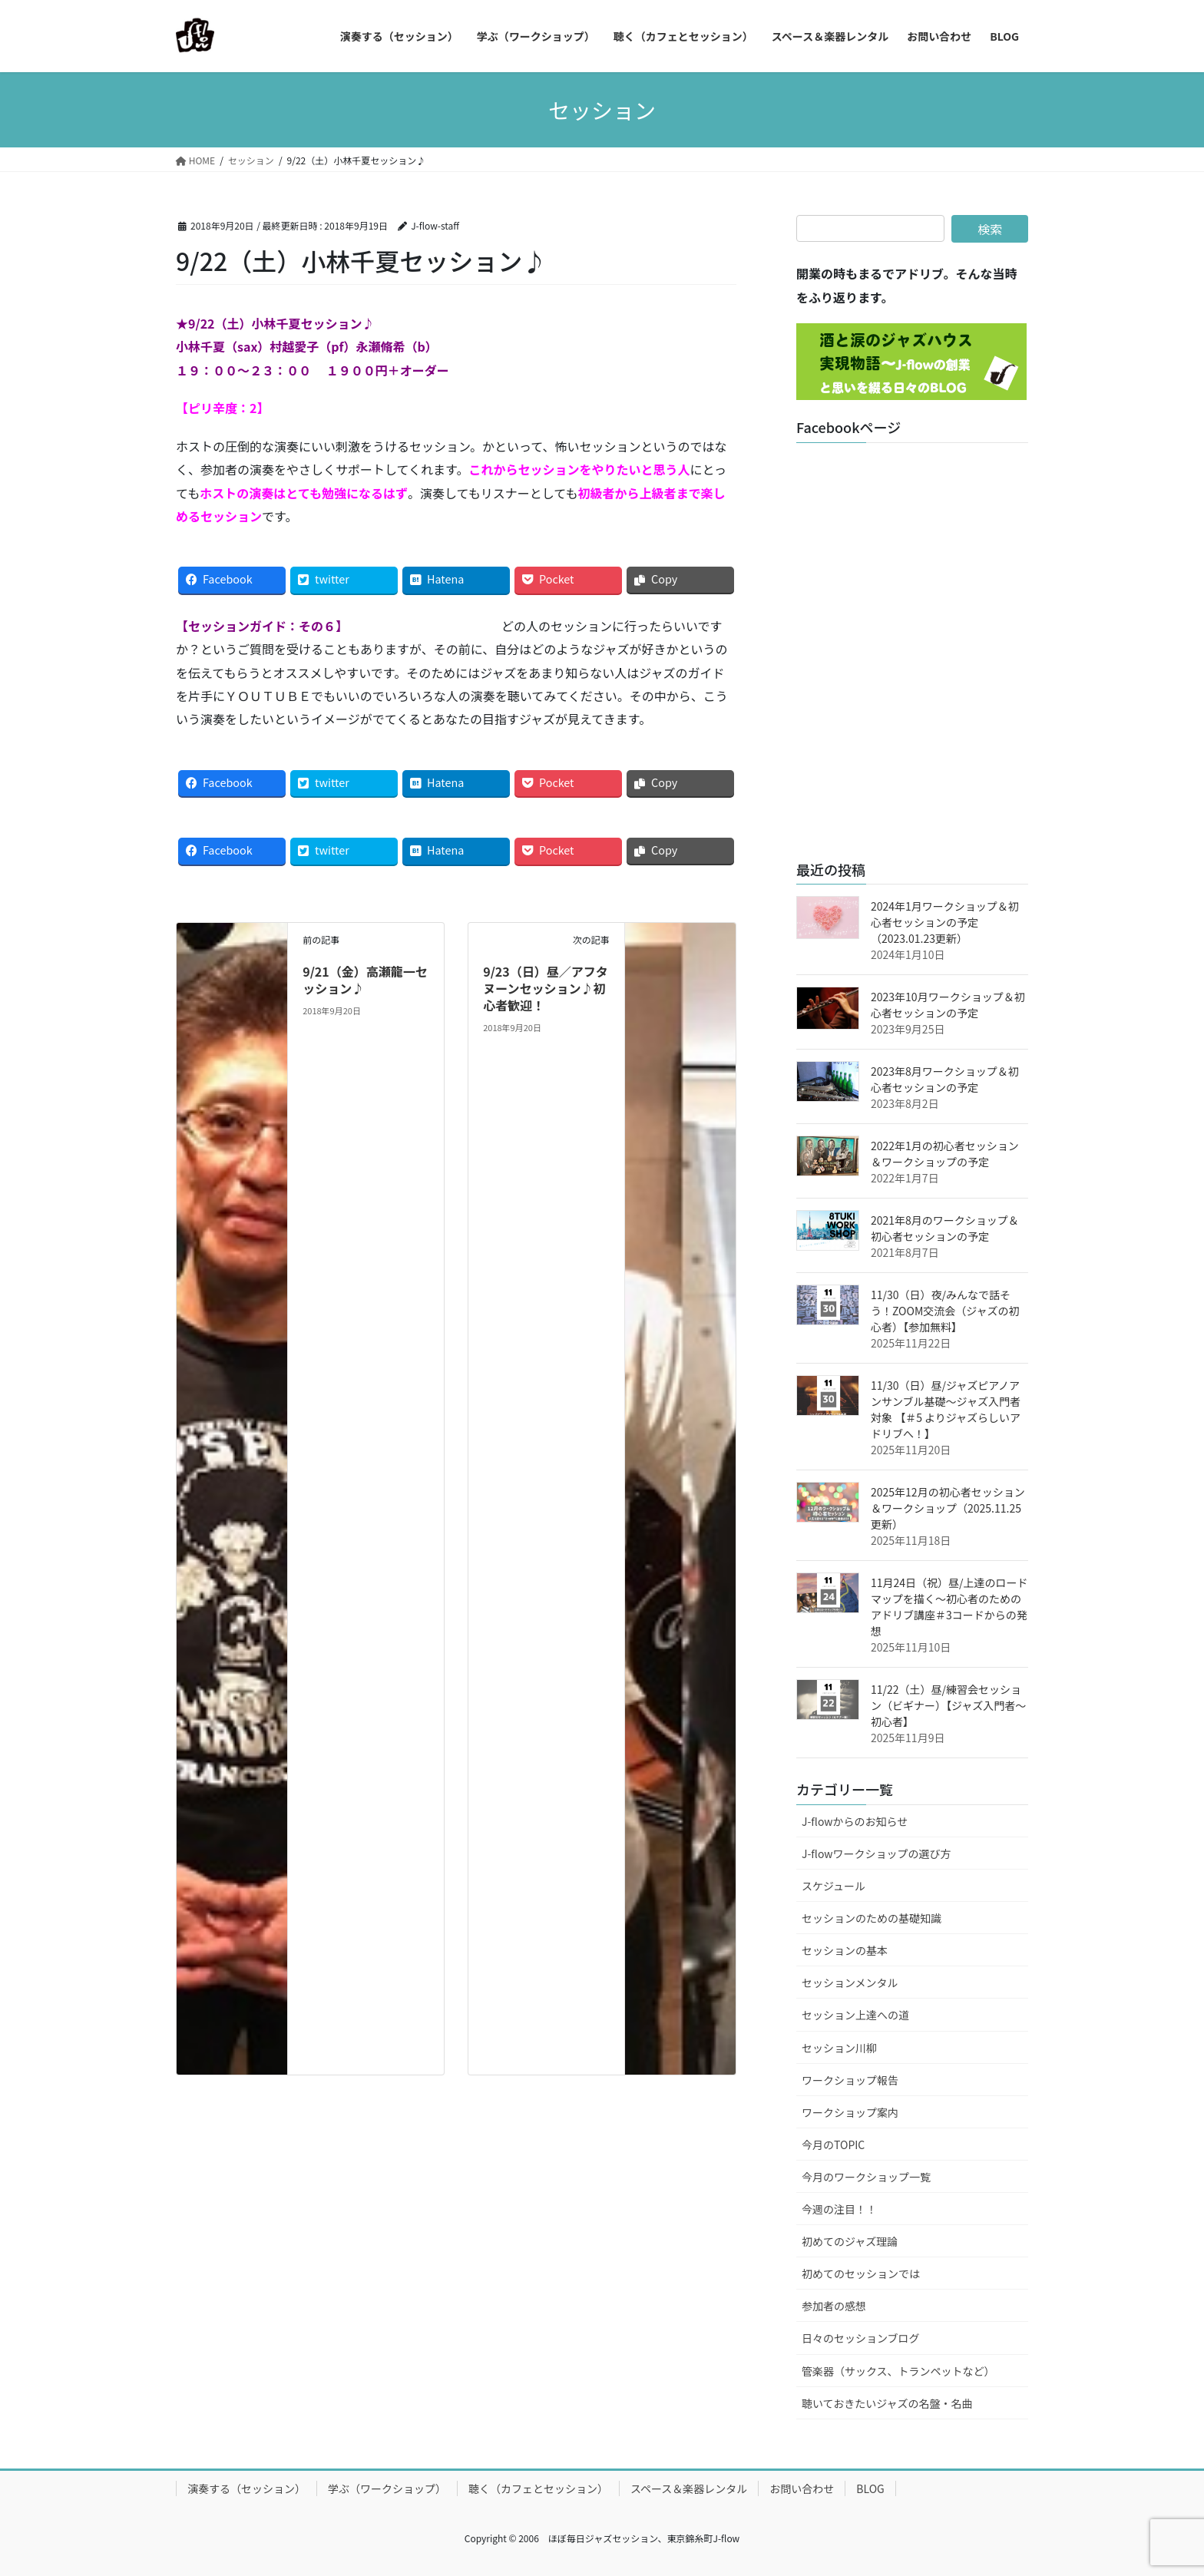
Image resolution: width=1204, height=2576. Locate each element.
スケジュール (833, 1885)
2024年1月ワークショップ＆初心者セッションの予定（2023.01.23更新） (945, 922)
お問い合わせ (801, 2488)
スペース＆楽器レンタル (688, 2488)
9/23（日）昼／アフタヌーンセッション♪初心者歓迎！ (545, 988)
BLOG (870, 2488)
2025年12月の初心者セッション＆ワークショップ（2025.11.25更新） (948, 1508)
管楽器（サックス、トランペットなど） (898, 2371)
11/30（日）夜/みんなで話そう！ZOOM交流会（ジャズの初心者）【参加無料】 (945, 1310)
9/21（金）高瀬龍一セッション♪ (365, 979)
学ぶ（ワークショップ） (387, 2488)
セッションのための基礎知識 (871, 1918)
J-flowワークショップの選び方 (876, 1853)
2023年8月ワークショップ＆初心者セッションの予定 (945, 1079)
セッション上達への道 (855, 2014)
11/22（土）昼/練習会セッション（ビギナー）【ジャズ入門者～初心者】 (948, 1705)
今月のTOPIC (833, 2144)
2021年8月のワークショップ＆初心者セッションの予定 (945, 1228)
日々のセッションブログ (861, 2338)
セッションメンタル (850, 1982)
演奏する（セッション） (246, 2488)
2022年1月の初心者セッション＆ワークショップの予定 (945, 1153)
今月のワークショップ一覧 (866, 2176)
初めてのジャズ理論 (850, 2241)
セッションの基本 (845, 1950)
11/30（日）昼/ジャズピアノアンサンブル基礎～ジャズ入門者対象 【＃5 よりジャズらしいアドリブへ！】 (945, 1409)
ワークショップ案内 (850, 2112)
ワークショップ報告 (850, 2080)
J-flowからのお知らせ (855, 1821)
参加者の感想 (834, 2305)
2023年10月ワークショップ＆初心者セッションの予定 (948, 1004)
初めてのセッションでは (861, 2273)
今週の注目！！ (839, 2209)
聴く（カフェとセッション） (538, 2488)
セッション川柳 (839, 2047)
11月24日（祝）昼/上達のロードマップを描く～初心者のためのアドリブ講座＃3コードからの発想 (949, 1607)
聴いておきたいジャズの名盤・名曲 (887, 2403)
